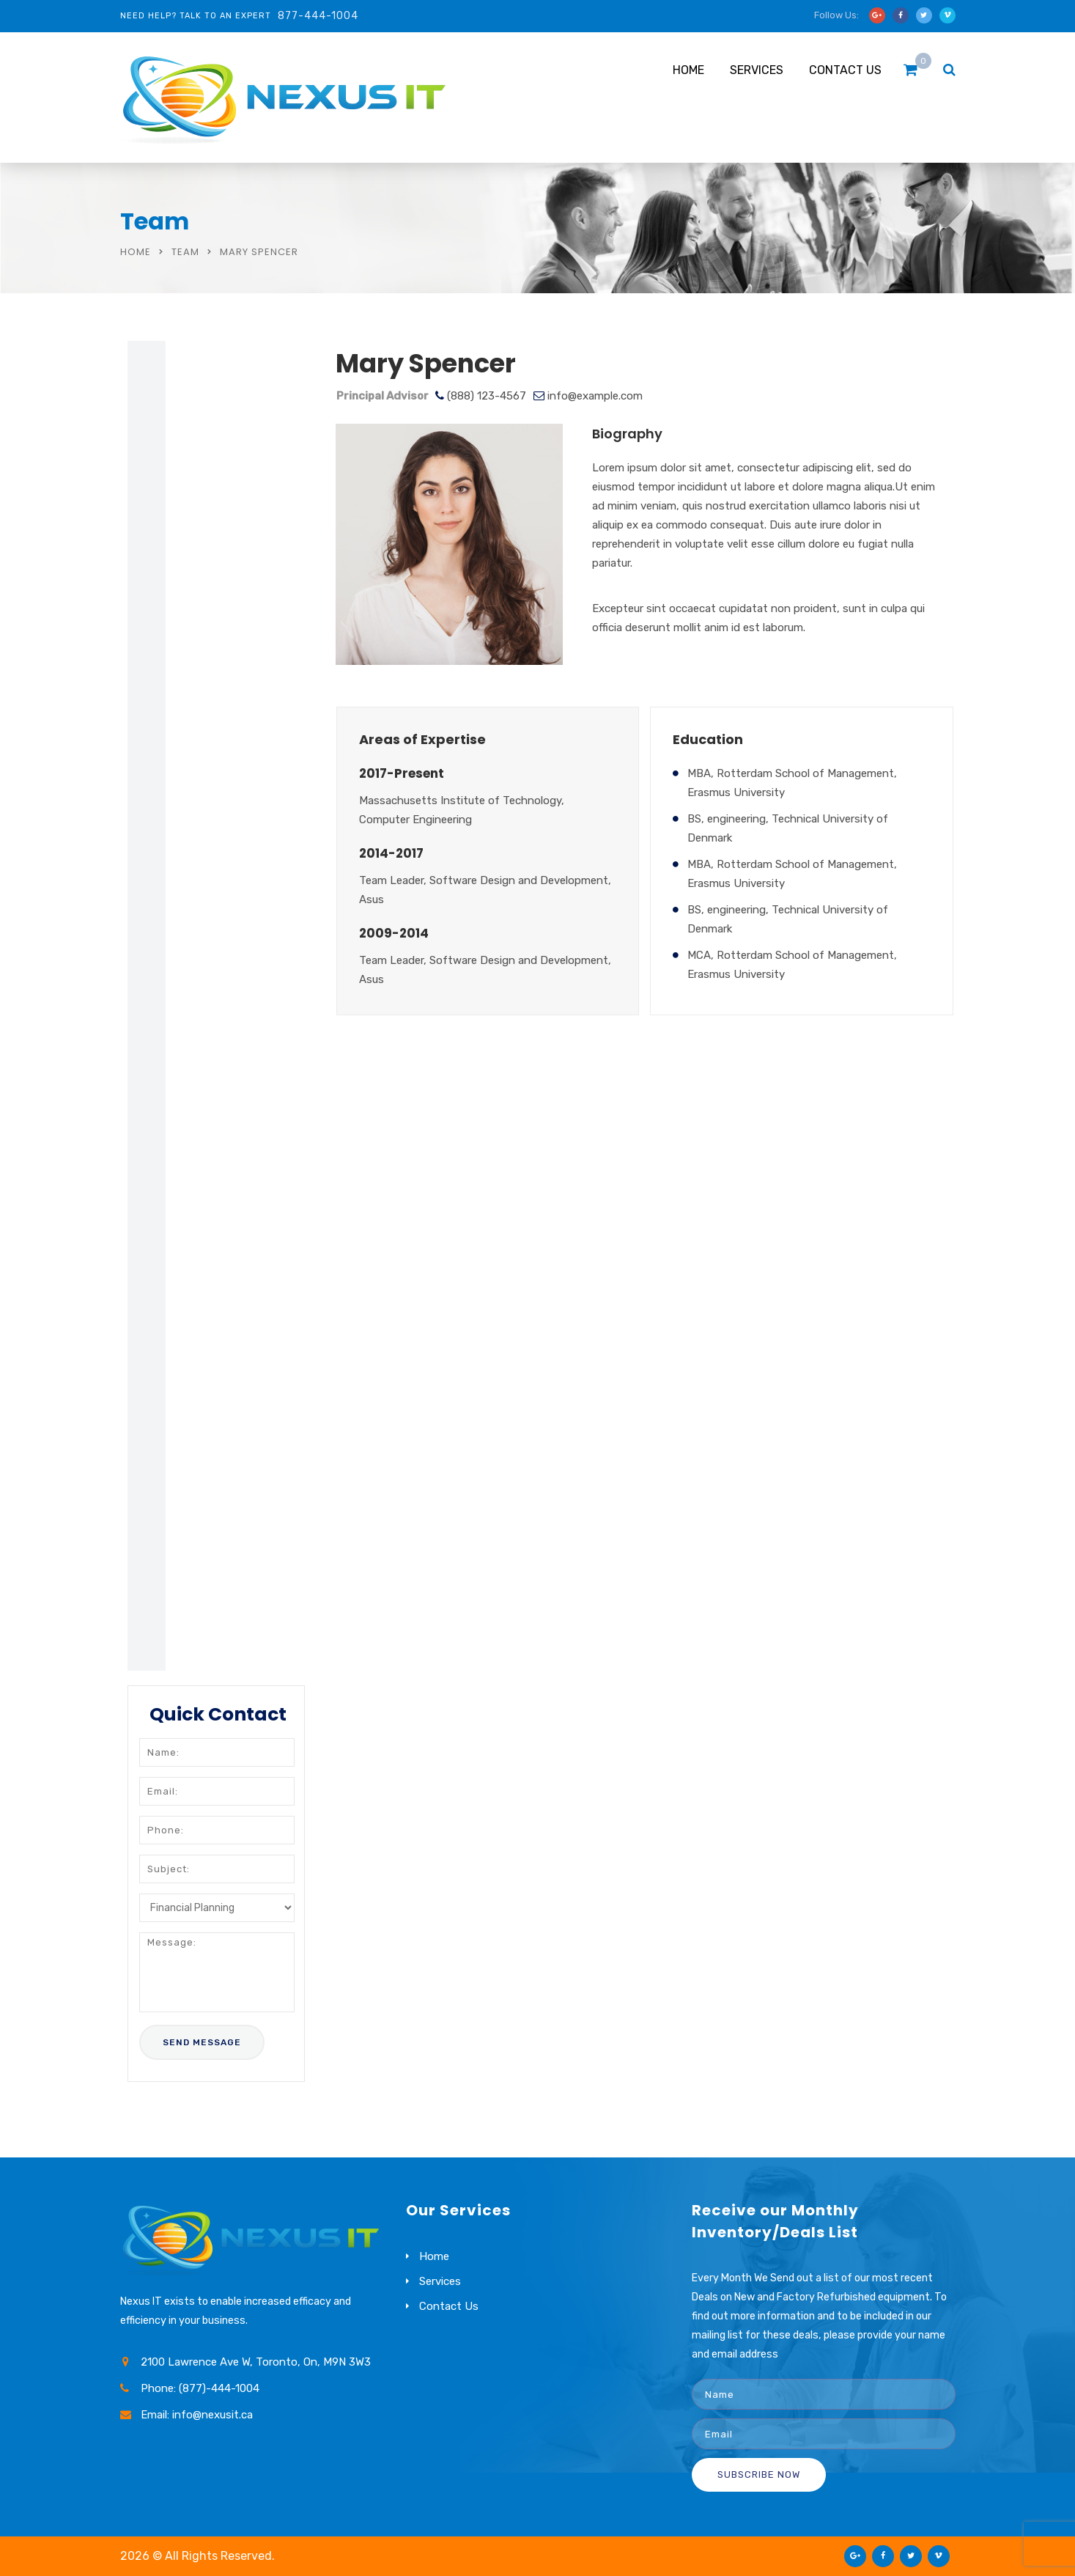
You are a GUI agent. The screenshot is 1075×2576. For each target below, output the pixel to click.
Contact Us (845, 70)
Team (185, 252)
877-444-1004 (318, 16)
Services (756, 70)
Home (688, 70)
